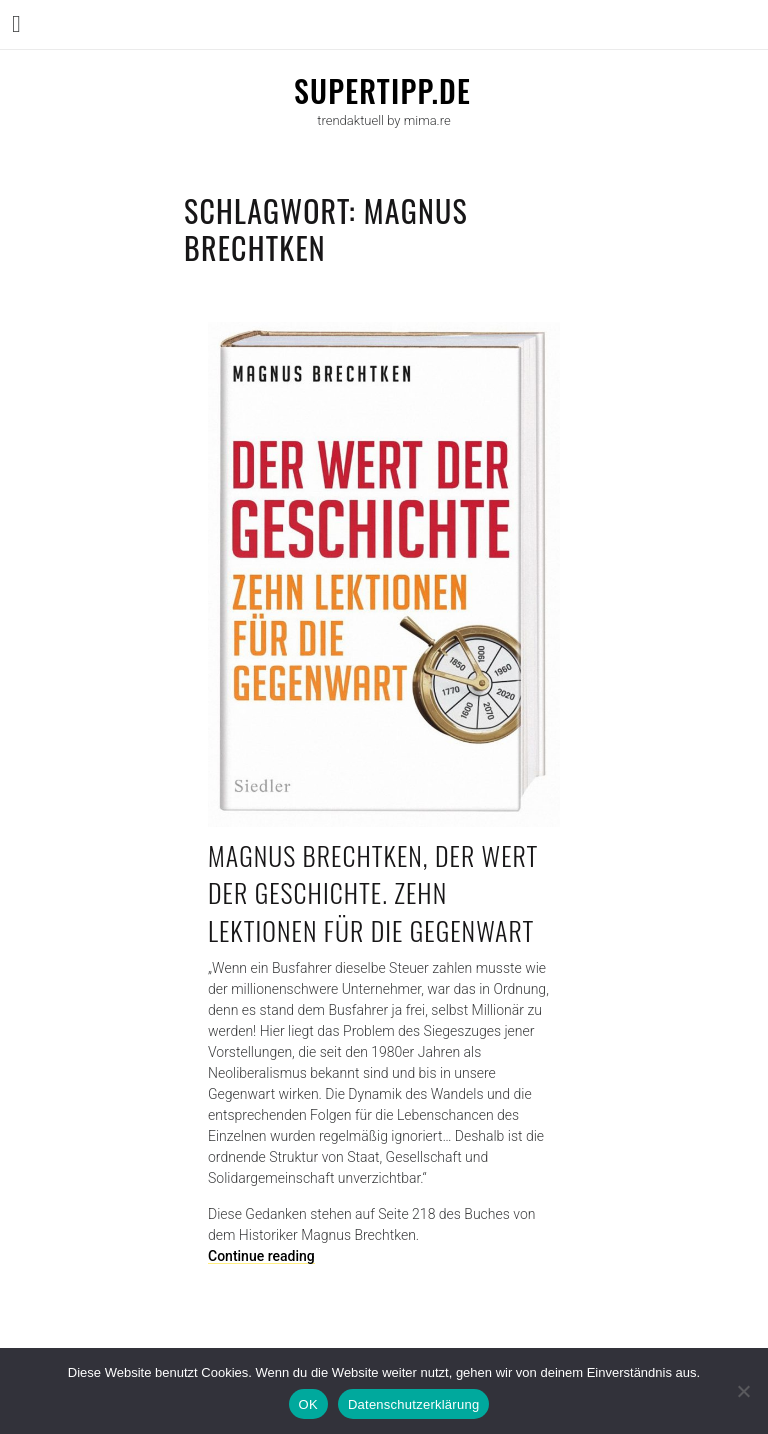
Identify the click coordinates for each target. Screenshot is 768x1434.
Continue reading (261, 1256)
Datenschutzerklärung (413, 1404)
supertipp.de (382, 90)
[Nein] (743, 1391)
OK (308, 1404)
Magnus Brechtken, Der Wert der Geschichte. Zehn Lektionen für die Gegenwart (373, 893)
